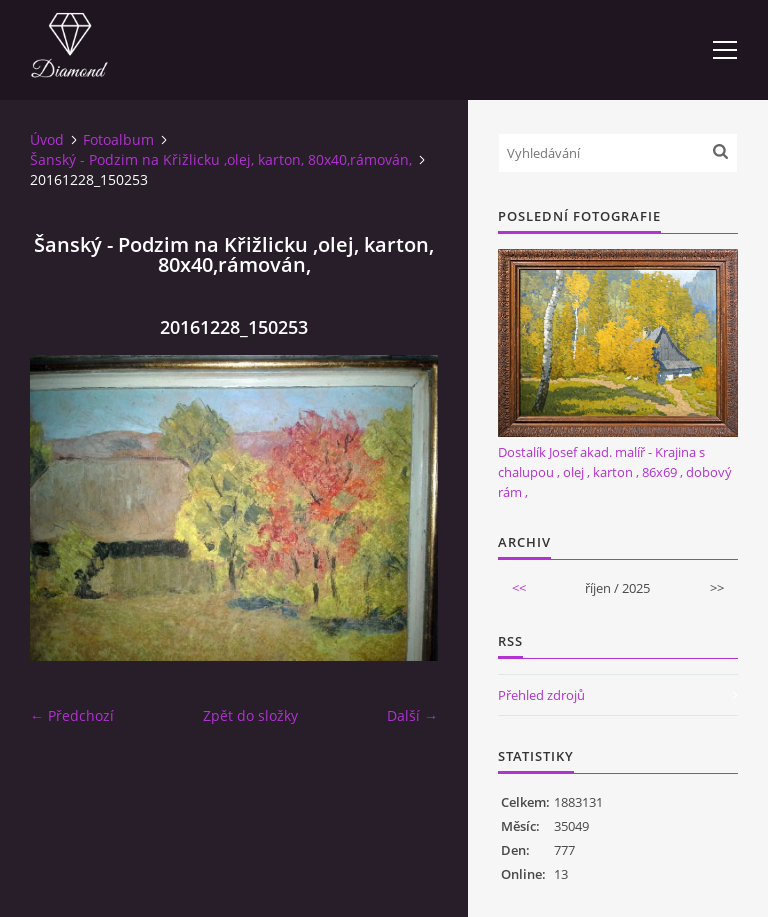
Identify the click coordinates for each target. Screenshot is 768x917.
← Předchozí (72, 715)
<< (519, 588)
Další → (412, 715)
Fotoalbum (118, 139)
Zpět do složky (250, 715)
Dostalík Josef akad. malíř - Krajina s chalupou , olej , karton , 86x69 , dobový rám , (615, 472)
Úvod (47, 139)
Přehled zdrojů (541, 695)
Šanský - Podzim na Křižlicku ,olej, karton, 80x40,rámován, (221, 159)
